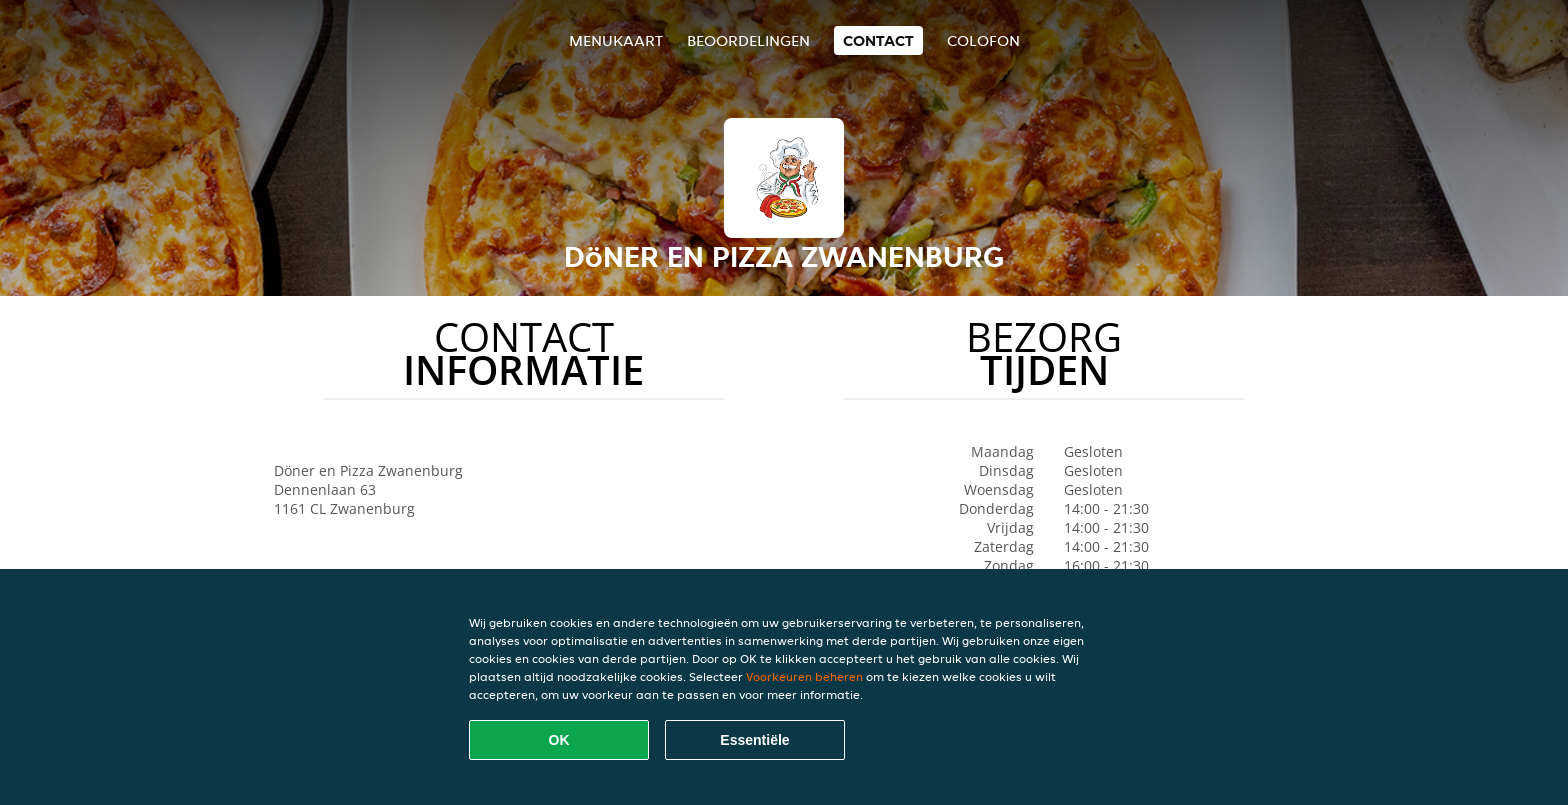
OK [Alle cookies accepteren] (559, 740)
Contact (878, 40)
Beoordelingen (748, 40)
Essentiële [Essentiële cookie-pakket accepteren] (754, 740)
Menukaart (616, 40)
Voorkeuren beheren (804, 676)
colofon (983, 40)
